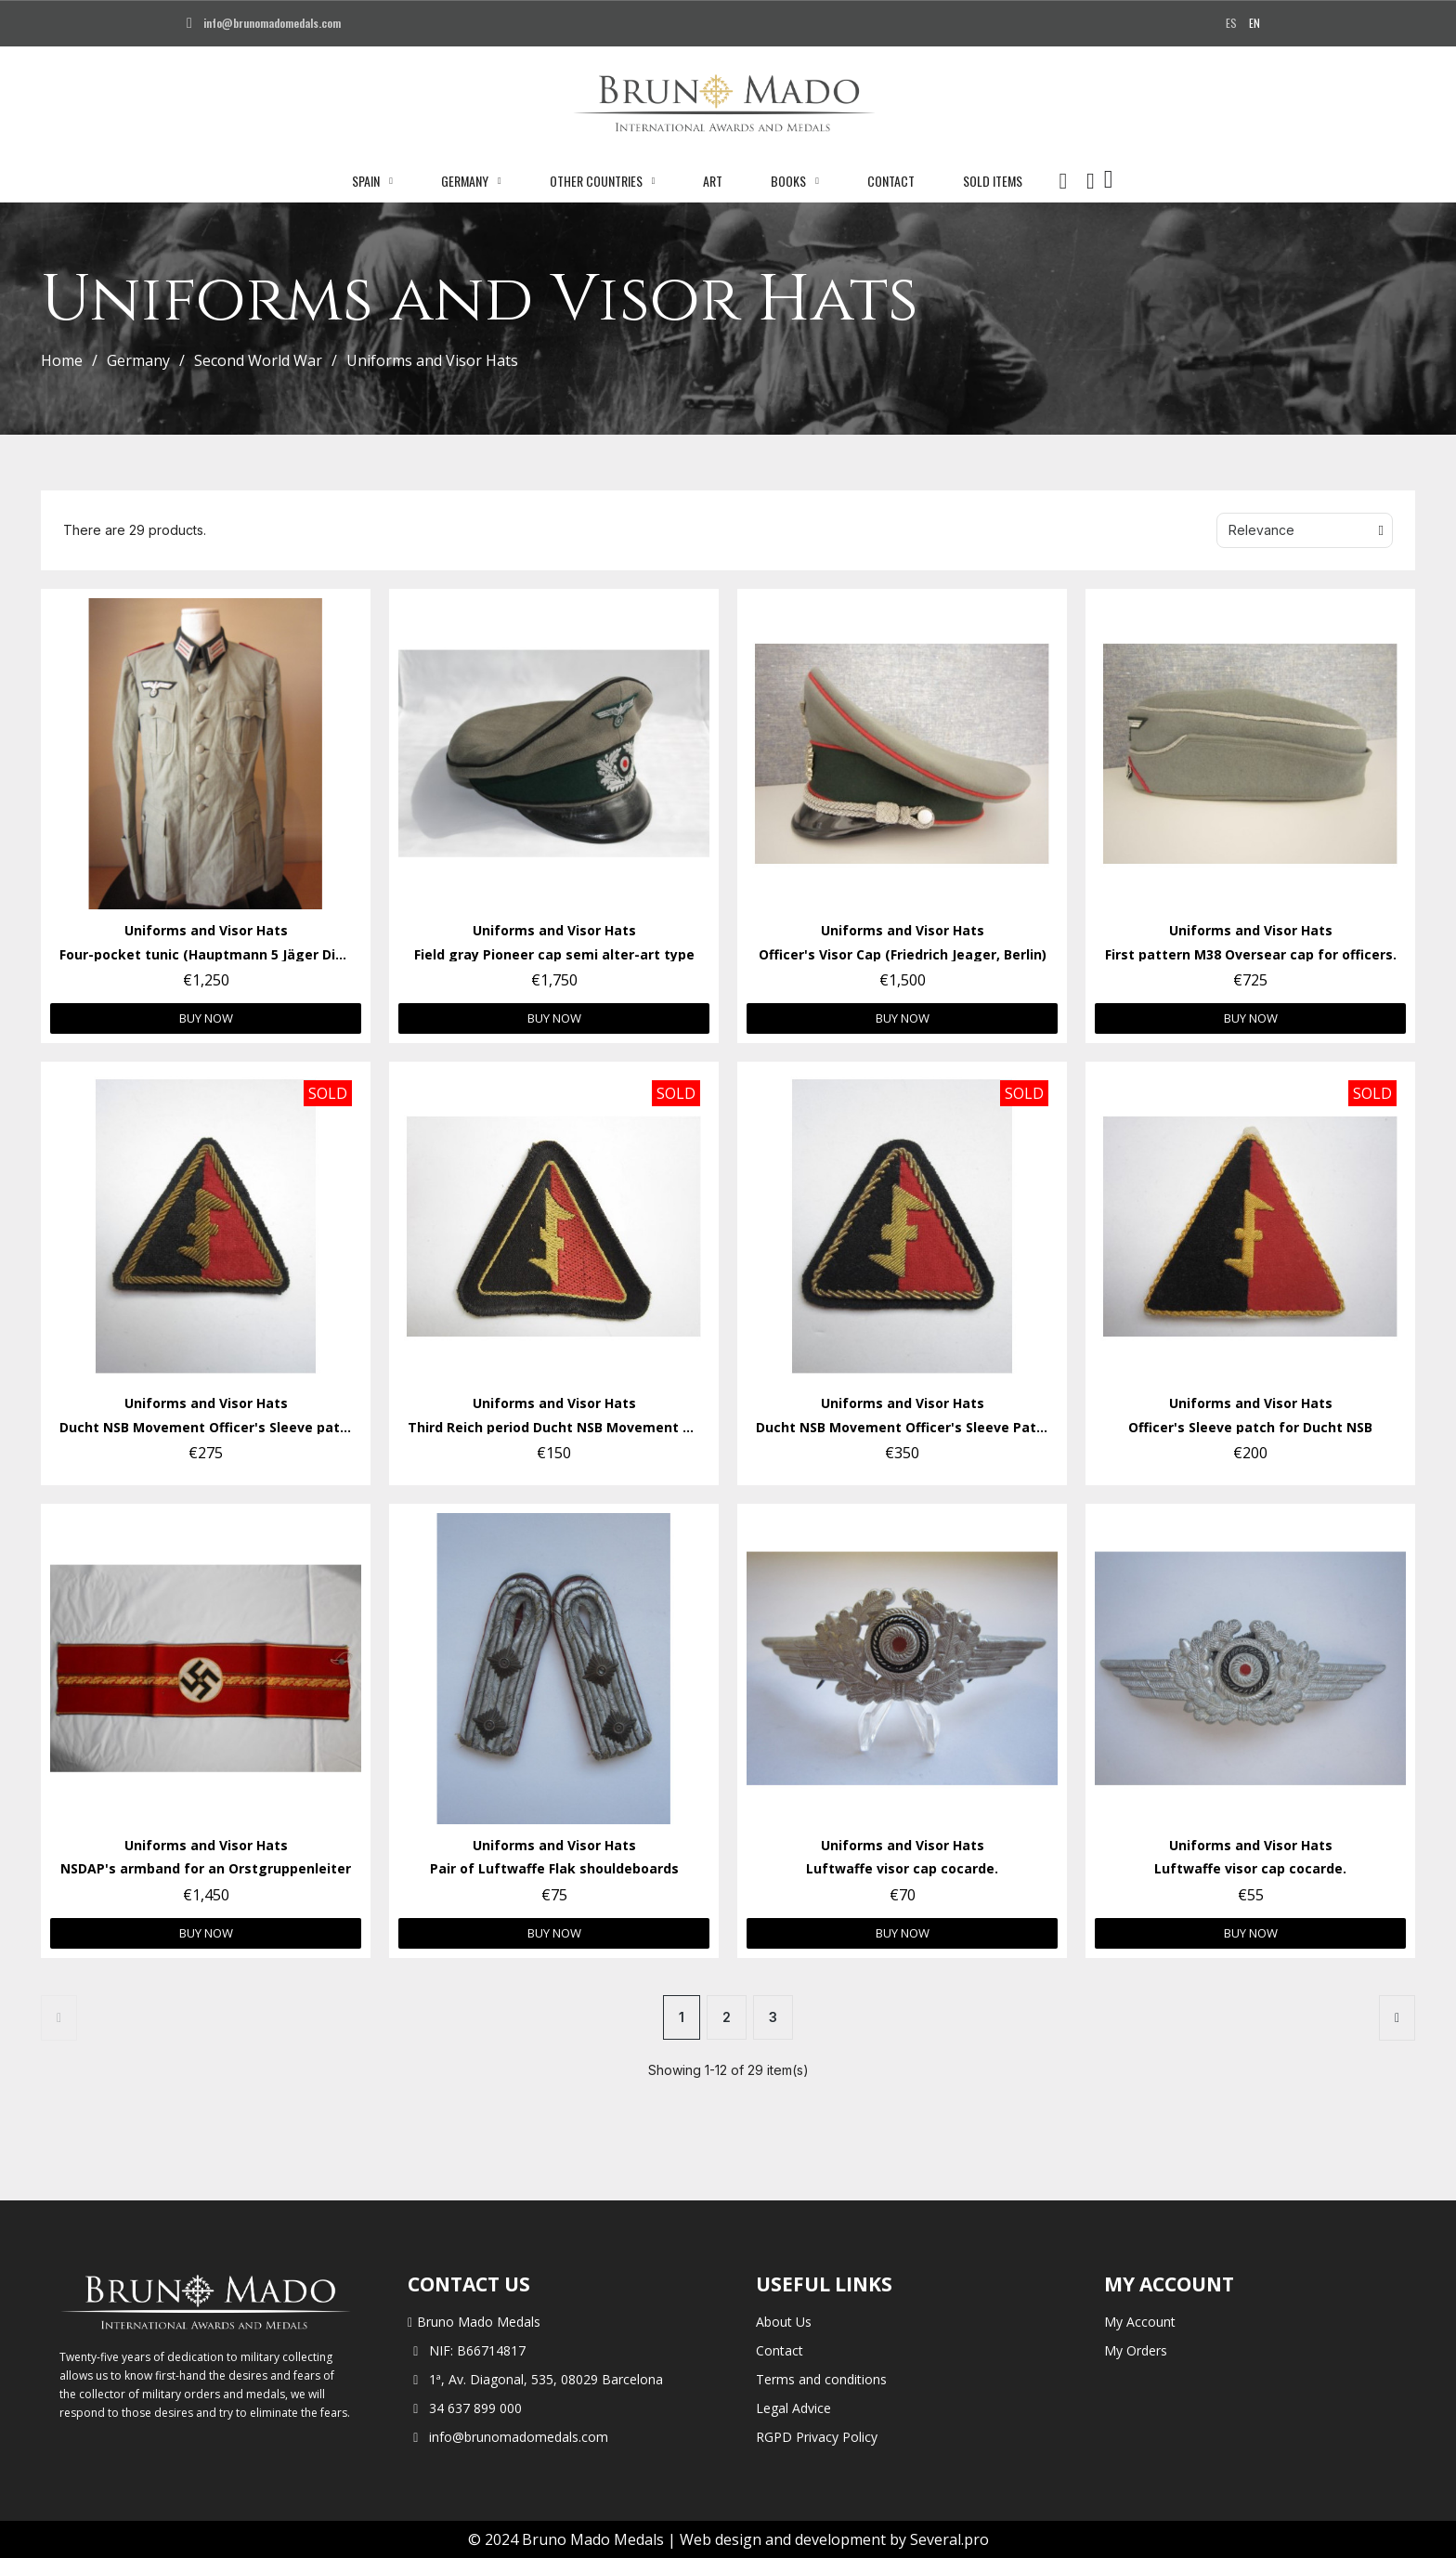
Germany (471, 181)
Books (795, 181)
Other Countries (603, 181)
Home (62, 360)
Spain (372, 181)
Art (712, 180)
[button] (1063, 181)
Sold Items (992, 180)
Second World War (258, 360)
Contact (891, 180)
